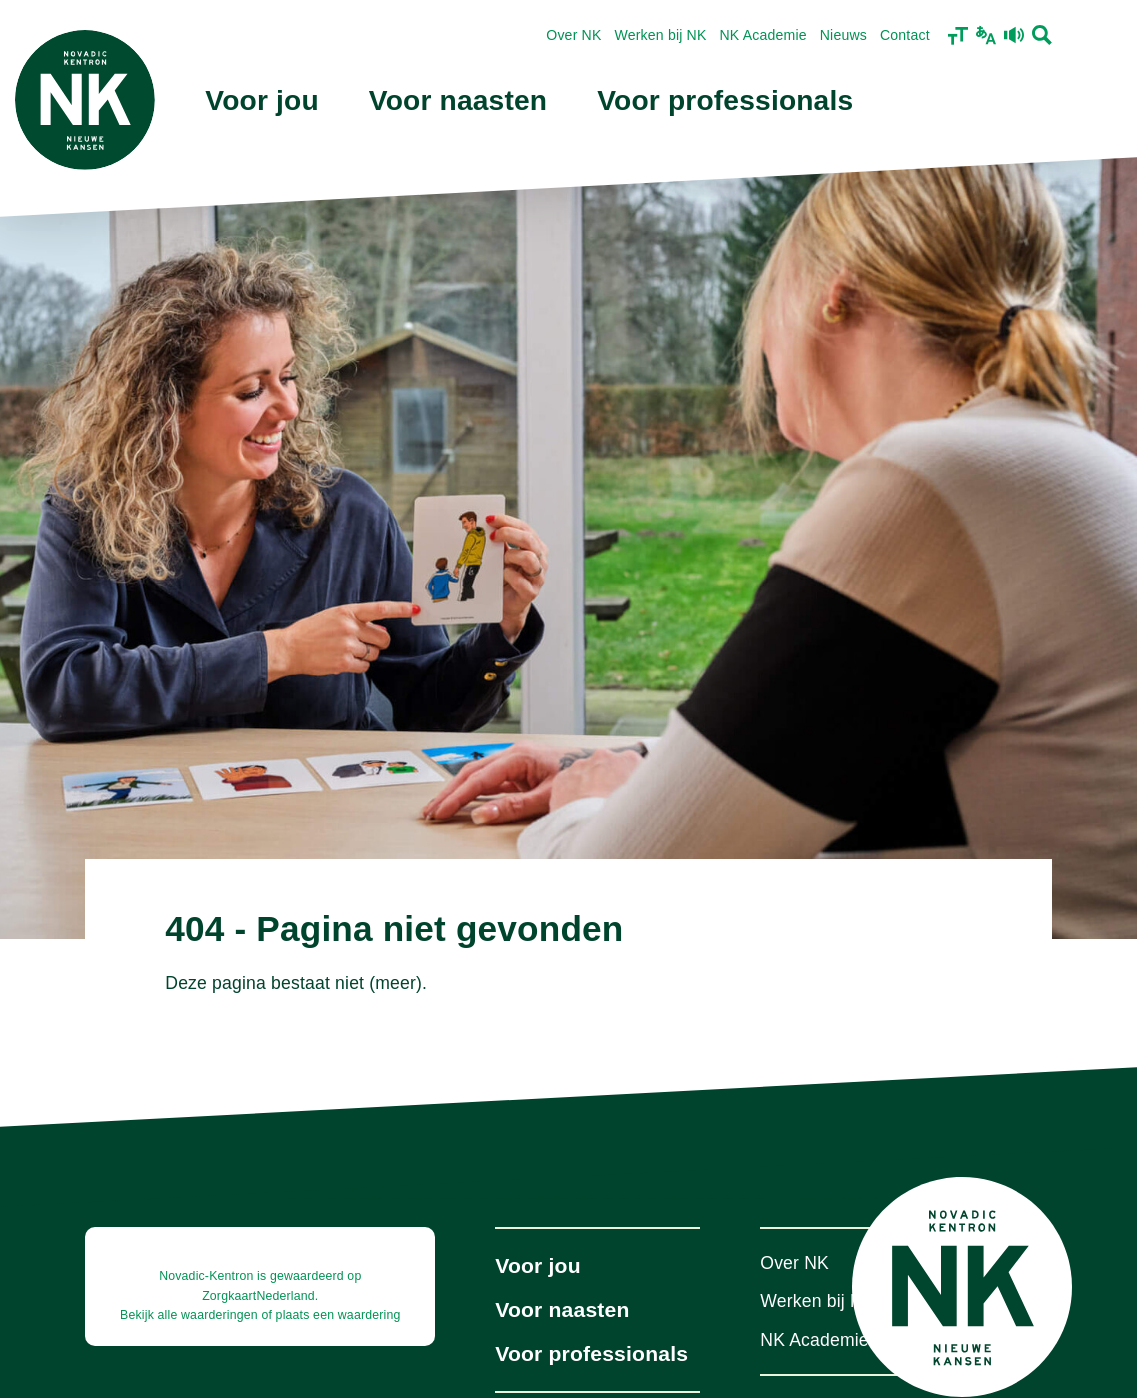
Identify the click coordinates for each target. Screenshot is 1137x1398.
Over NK (573, 35)
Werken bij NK (661, 35)
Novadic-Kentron (206, 1276)
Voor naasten (458, 100)
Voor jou (262, 100)
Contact (905, 35)
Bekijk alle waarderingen (189, 1315)
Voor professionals (725, 100)
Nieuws (843, 35)
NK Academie (763, 35)
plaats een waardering (338, 1315)
